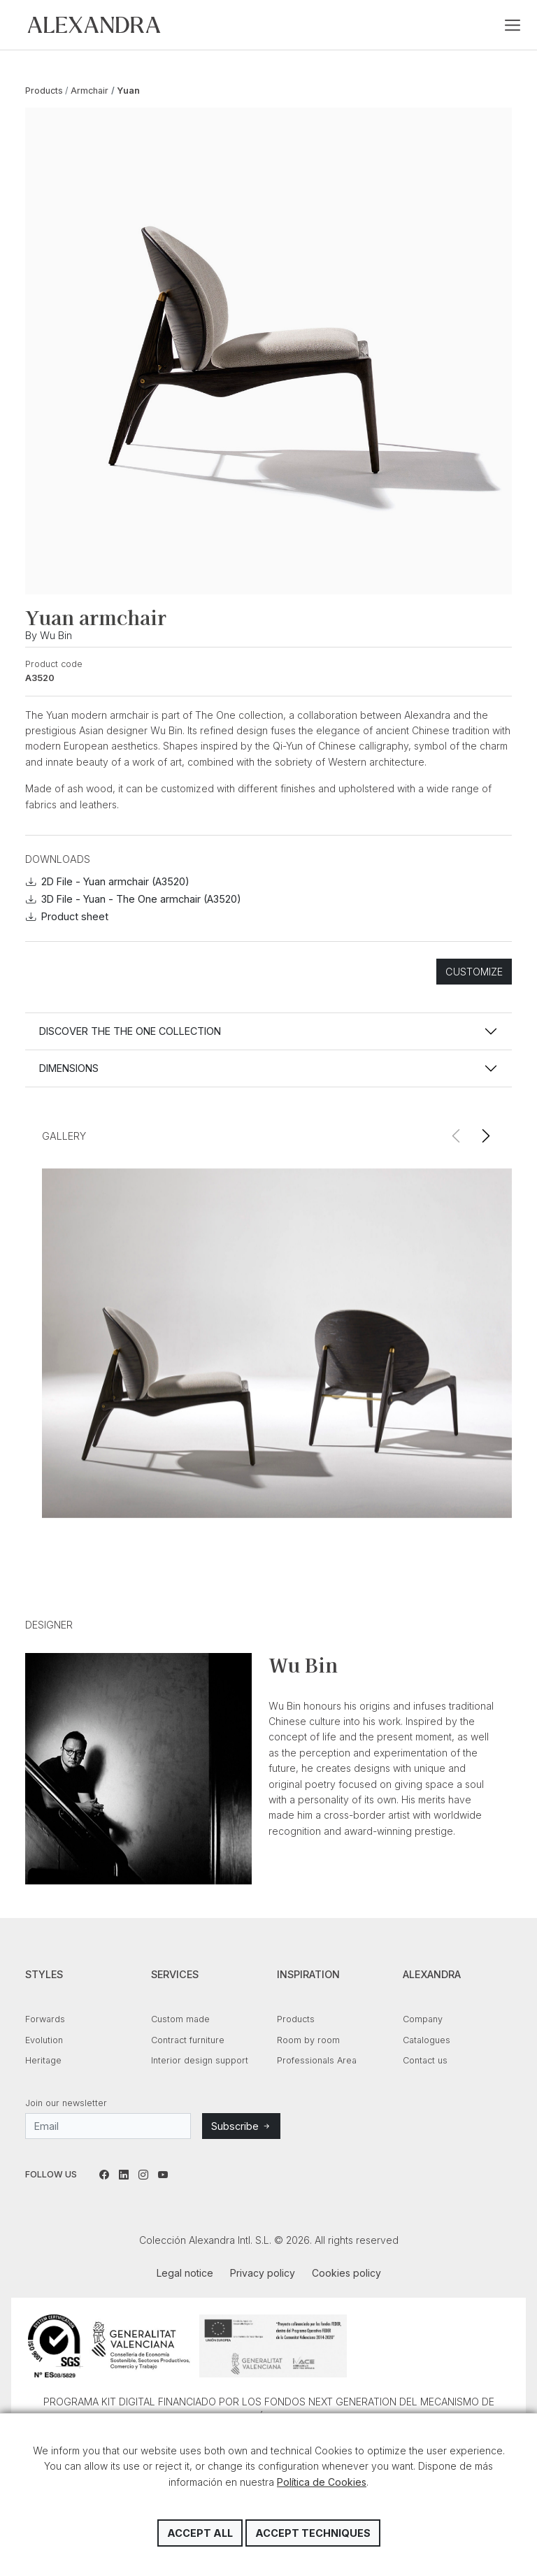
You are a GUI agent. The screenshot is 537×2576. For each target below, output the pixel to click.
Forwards (45, 2019)
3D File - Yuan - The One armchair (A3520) (133, 899)
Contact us (425, 2060)
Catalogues (426, 2040)
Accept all (200, 2533)
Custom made (180, 2019)
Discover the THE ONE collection (130, 1031)
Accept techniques (313, 2533)
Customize (474, 972)
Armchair (89, 90)
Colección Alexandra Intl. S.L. (94, 25)
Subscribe (241, 2126)
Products (44, 90)
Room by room (308, 2040)
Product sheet (67, 916)
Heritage (43, 2060)
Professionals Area (317, 2060)
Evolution (44, 2040)
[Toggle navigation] (512, 25)
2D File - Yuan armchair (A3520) (107, 881)
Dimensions (69, 1068)
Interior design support (199, 2060)
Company (423, 2019)
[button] (485, 1136)
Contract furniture (187, 2040)
